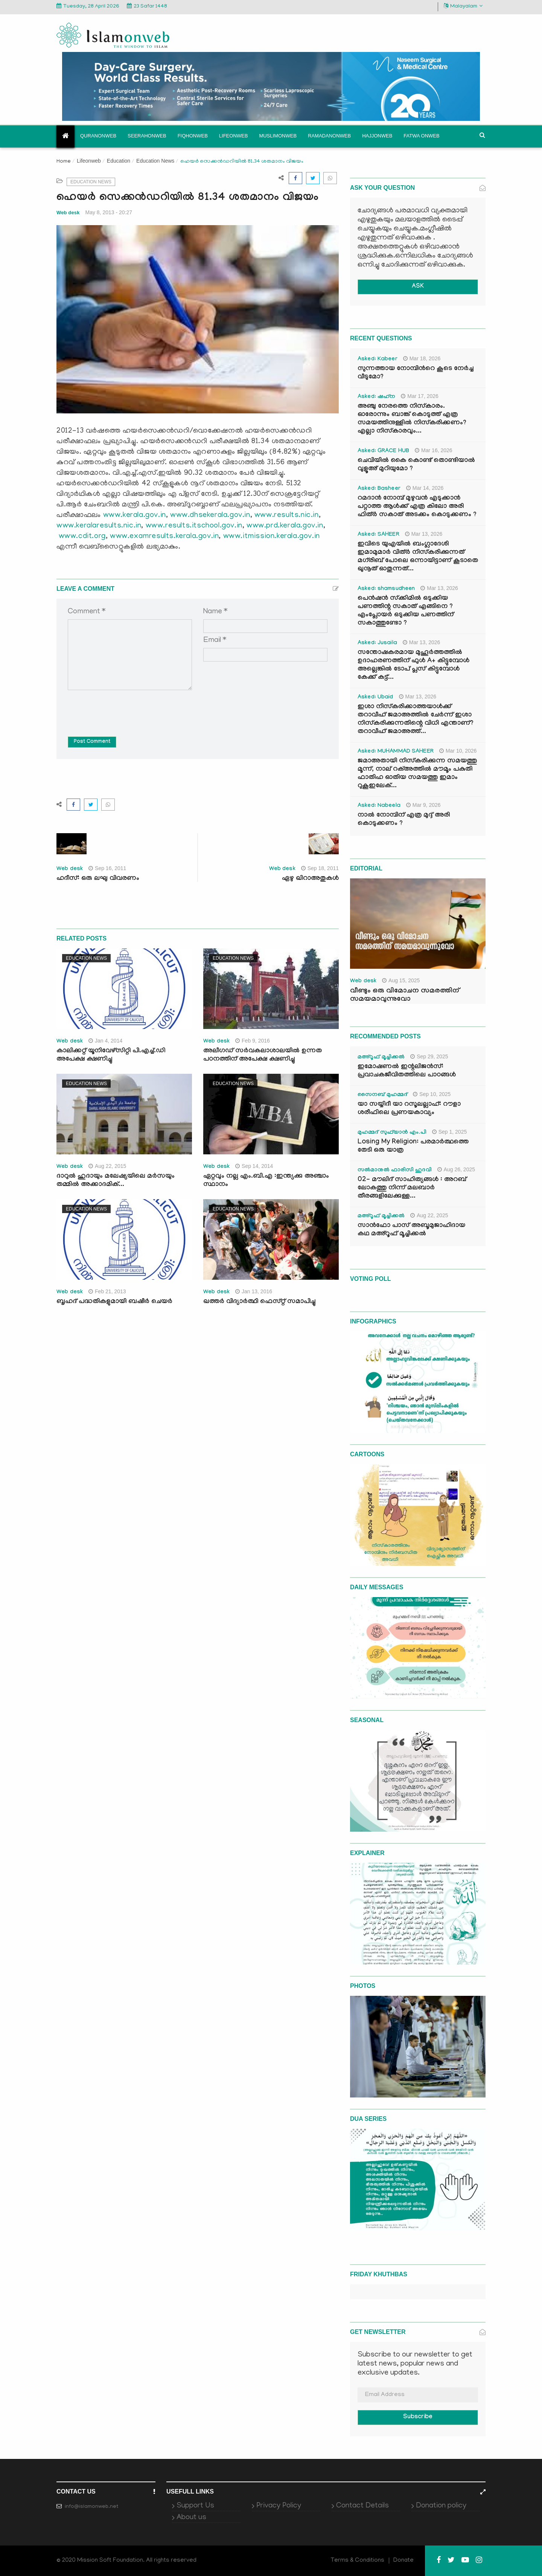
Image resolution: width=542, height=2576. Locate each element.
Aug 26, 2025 (456, 1169)
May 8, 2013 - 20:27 (108, 212)
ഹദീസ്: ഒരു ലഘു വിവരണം (97, 879)
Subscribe (417, 2417)
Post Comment (92, 742)
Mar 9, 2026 (423, 805)
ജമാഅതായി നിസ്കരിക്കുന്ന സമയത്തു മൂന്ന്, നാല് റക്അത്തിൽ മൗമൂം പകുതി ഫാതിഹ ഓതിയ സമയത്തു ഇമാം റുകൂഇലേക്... (417, 774)
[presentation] (125, 707)
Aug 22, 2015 (107, 1166)
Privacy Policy (278, 2506)
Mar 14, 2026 (425, 488)
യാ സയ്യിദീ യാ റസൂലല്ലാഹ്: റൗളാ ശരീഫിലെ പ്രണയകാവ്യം (409, 1109)
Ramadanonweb (329, 136)
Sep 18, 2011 (320, 868)
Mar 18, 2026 (422, 358)
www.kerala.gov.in (134, 515)
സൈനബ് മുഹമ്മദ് (382, 1095)
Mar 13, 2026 (424, 534)
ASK (418, 286)
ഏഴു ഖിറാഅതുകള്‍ (310, 879)
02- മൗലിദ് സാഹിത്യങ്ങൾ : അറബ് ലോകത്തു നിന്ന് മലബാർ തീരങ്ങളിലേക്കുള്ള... (412, 1188)
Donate (403, 2561)
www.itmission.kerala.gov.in (271, 536)
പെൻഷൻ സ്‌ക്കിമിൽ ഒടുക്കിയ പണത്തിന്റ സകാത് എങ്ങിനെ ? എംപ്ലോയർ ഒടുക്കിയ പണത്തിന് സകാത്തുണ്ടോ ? (406, 611)
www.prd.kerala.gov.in (285, 526)
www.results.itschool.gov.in (194, 526)
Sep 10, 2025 (432, 1094)
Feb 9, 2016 (252, 1041)
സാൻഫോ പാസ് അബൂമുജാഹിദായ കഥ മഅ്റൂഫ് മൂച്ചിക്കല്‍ (411, 1230)
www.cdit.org (82, 536)
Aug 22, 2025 (429, 1215)
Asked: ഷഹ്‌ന (376, 397)
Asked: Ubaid (375, 697)
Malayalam (463, 6)
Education (118, 161)
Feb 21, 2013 (107, 1291)
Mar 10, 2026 (458, 751)
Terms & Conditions (357, 2561)
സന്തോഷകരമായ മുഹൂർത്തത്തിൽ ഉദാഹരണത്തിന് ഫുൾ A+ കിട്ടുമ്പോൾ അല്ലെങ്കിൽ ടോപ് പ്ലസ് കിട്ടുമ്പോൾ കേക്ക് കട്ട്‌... (413, 665)
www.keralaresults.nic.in (98, 526)
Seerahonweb (147, 136)
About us (191, 2518)
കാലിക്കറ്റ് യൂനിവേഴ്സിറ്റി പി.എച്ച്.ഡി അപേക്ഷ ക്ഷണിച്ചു (110, 1055)
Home (63, 162)
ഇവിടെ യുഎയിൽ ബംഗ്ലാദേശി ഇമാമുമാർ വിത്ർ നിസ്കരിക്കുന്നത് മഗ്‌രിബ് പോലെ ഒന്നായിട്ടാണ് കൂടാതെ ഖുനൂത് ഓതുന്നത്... (418, 557)
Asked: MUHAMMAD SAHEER (396, 751)
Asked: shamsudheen (386, 589)
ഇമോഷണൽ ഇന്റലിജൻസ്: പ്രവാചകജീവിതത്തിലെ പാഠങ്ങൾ (407, 1071)
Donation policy (441, 2506)
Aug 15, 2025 (401, 980)
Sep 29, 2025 (429, 1056)
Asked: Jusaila (377, 643)
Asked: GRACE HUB (383, 451)
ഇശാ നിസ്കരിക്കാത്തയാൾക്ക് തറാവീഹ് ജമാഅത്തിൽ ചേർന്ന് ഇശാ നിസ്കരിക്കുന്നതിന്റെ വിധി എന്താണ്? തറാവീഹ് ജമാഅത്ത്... (415, 719)
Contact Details (362, 2506)
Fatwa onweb (421, 136)
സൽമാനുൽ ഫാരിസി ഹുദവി (395, 1170)
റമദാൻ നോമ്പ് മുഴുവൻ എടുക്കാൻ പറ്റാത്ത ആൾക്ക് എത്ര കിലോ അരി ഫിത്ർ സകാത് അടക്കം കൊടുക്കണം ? (417, 507)
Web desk (68, 212)
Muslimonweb (278, 136)
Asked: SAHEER (378, 535)
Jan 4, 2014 (105, 1041)
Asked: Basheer (379, 489)
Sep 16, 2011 (107, 868)
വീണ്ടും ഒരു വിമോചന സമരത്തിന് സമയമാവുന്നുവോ (404, 995)
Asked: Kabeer (377, 359)
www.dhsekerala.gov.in (210, 515)
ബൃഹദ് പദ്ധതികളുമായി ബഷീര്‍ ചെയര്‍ (114, 1302)
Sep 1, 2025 (449, 1132)
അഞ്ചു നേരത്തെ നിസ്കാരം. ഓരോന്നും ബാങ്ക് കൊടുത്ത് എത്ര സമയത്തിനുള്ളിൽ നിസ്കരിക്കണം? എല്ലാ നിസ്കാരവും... (412, 419)
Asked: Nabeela (379, 806)
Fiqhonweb (193, 136)
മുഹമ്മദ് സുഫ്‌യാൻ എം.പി (392, 1132)
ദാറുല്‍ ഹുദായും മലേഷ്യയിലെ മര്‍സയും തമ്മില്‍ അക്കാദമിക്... (115, 1181)
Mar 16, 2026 (433, 450)
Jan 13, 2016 (253, 1291)
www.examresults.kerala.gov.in (164, 536)
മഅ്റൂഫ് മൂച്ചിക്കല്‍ (381, 1057)
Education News (155, 161)
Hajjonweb (377, 136)
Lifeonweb (233, 136)
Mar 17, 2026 (419, 396)
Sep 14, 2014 (254, 1166)
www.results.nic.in (286, 515)
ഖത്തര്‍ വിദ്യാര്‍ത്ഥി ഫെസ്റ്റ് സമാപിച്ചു (259, 1302)
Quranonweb (98, 136)
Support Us (195, 2506)
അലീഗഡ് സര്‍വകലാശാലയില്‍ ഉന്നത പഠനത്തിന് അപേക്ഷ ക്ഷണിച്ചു (262, 1055)
